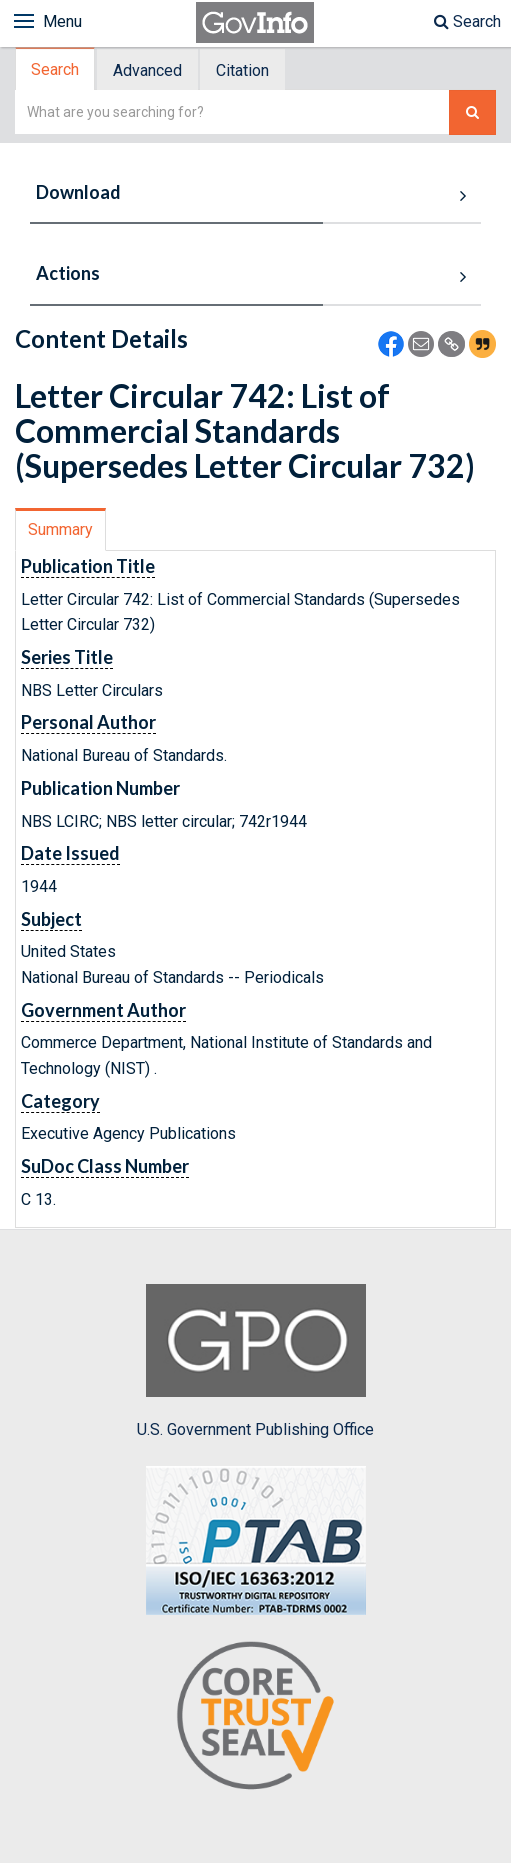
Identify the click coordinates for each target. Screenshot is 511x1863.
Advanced (147, 70)
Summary (60, 529)
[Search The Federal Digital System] (472, 112)
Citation (242, 70)
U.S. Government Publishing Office (255, 1361)
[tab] (56, 69)
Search (467, 21)
